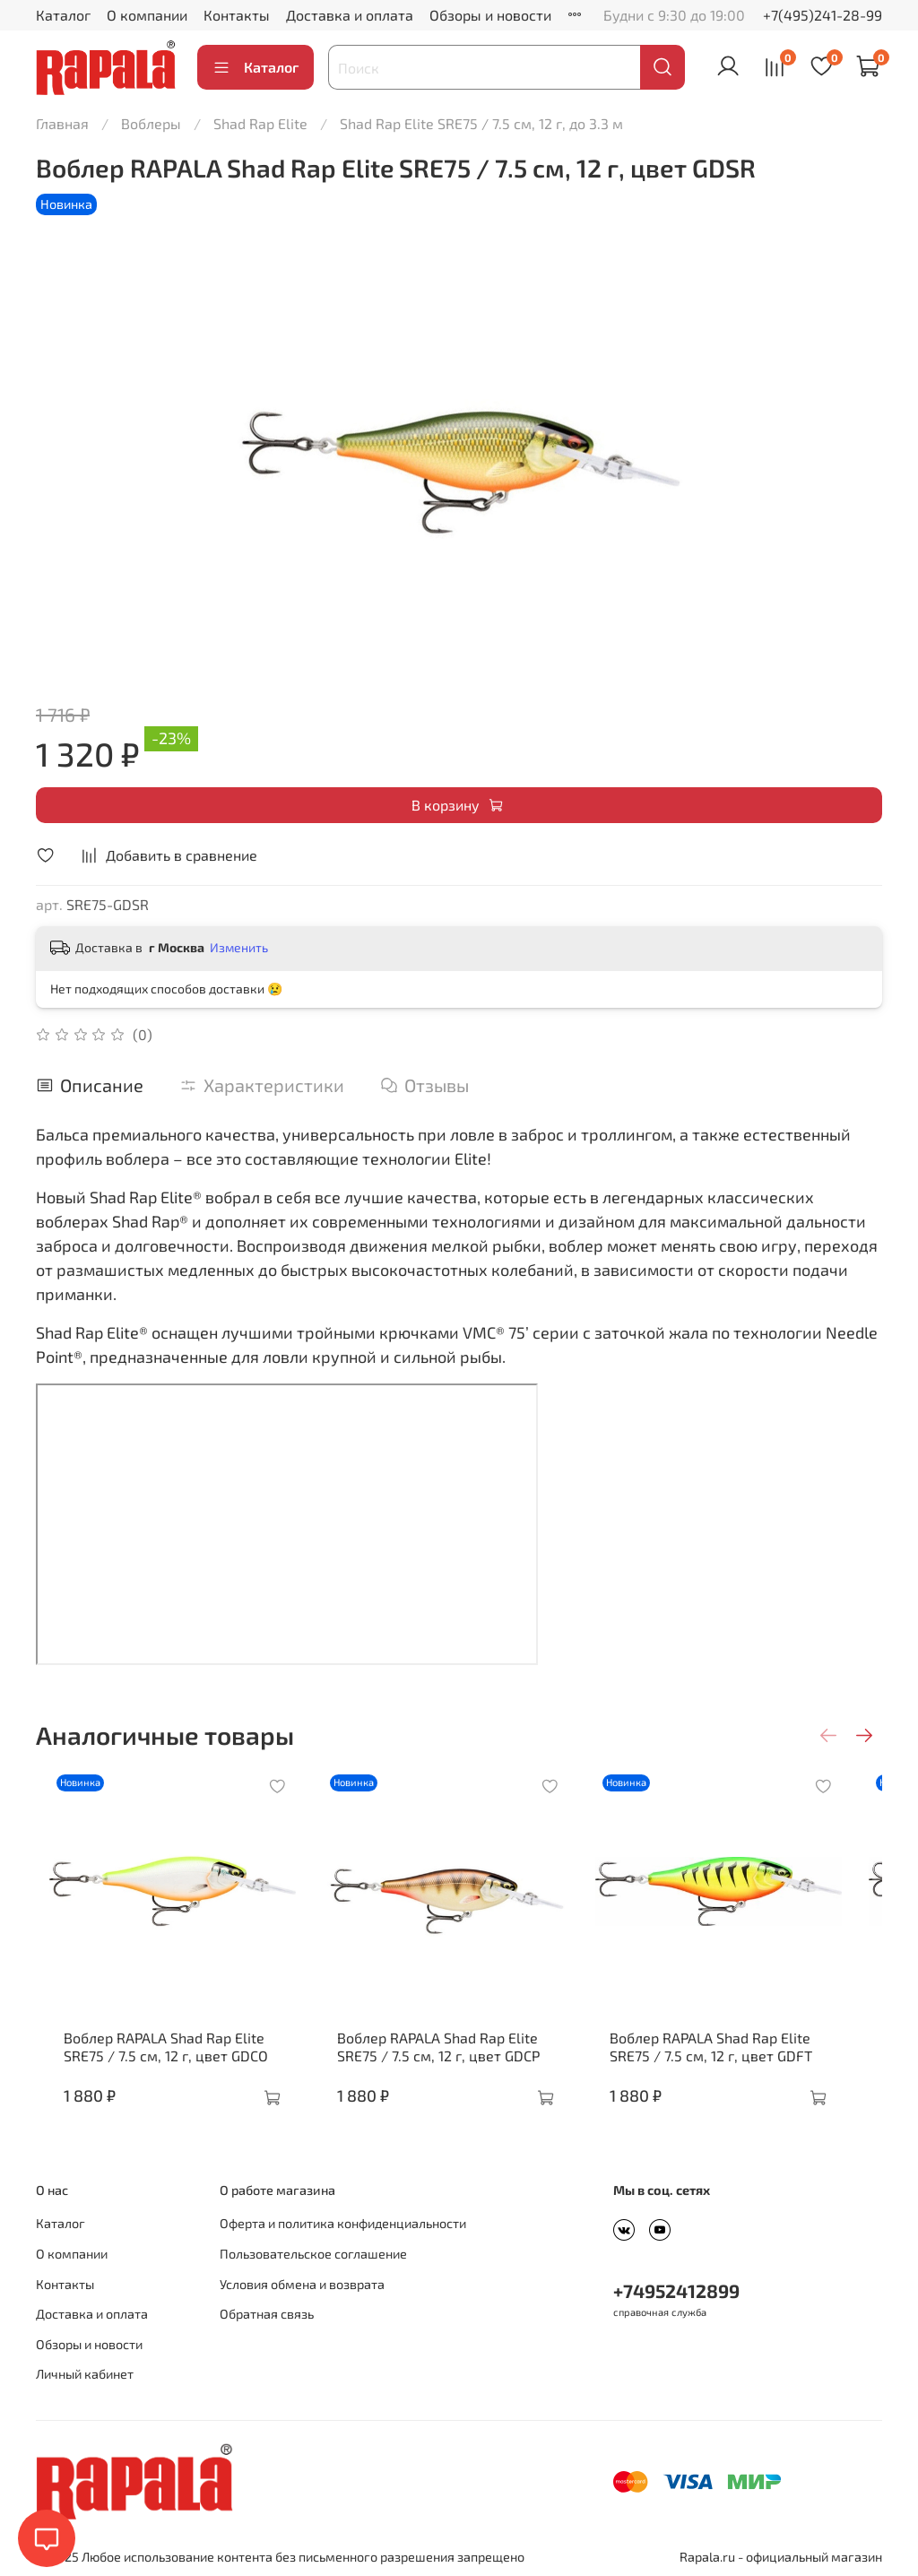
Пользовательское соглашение (313, 2253)
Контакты (237, 14)
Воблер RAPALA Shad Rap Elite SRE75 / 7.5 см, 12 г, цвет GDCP (443, 2064)
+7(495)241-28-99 (822, 14)
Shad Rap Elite (260, 123)
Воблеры (151, 123)
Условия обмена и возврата (302, 2284)
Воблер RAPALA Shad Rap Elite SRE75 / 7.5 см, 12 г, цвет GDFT (733, 2064)
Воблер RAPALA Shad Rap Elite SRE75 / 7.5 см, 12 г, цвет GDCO (152, 2064)
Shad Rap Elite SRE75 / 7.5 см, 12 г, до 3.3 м (481, 123)
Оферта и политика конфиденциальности (343, 2224)
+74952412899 (676, 2291)
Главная (62, 123)
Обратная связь (267, 2314)
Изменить (239, 947)
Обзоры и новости (490, 14)
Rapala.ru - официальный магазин (781, 2557)
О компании (147, 14)
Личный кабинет (85, 2374)
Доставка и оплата (349, 14)
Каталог (63, 14)
